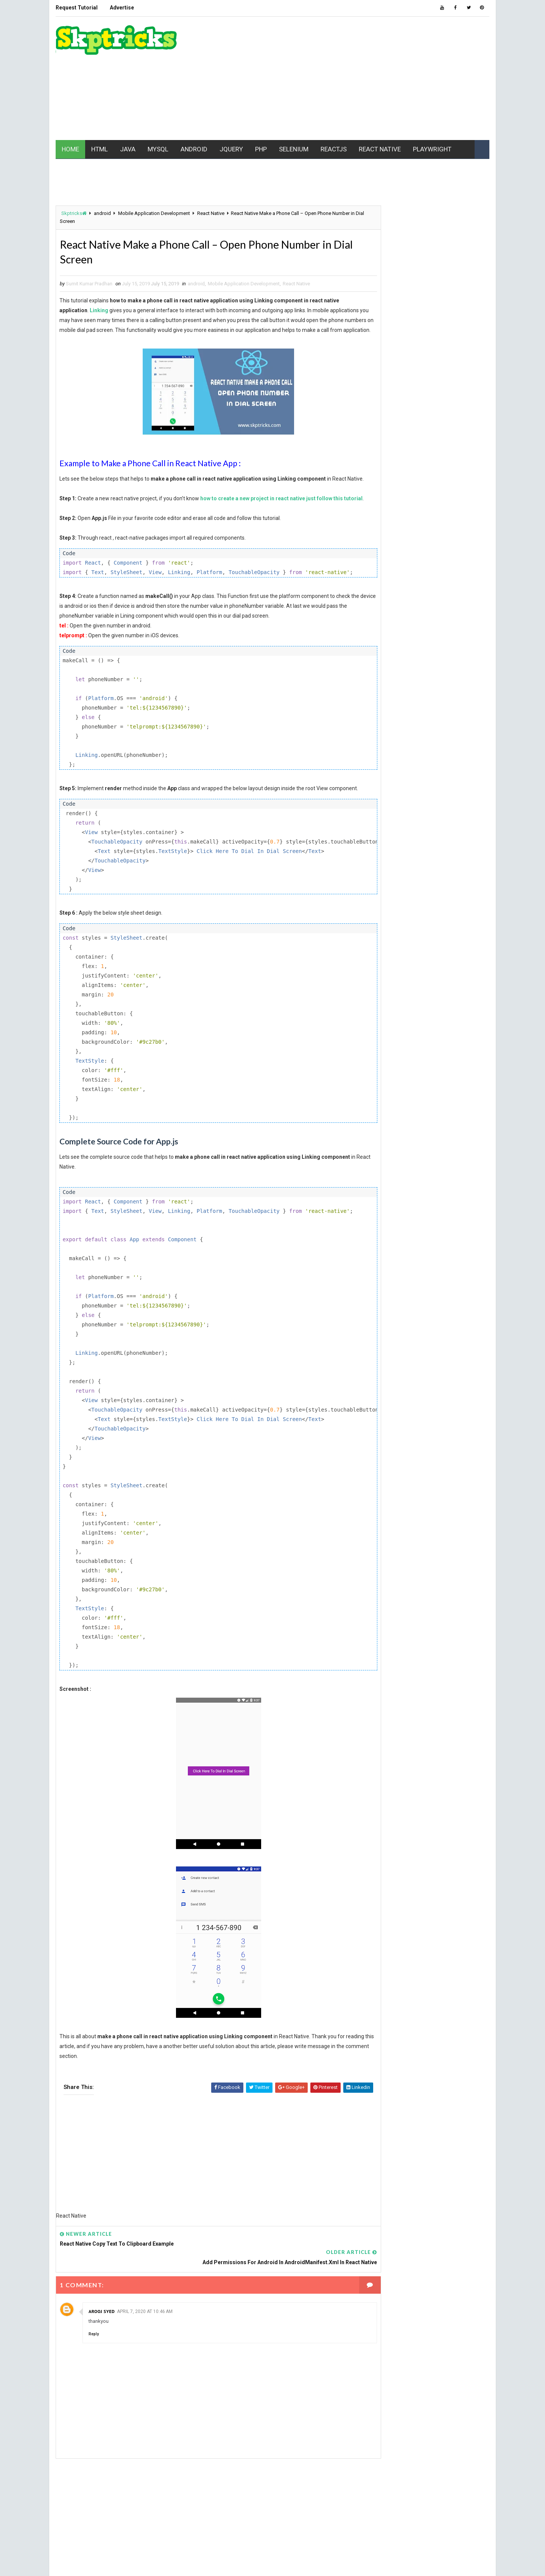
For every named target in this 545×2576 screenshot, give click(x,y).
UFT (420, 744)
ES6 (432, 558)
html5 (450, 585)
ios (372, 598)
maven (409, 625)
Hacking (378, 585)
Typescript (382, 744)
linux (375, 625)
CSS (411, 545)
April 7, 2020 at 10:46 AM (144, 2342)
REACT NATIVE (379, 147)
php (373, 678)
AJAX (374, 519)
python (419, 691)
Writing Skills (385, 770)
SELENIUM (293, 147)
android (101, 212)
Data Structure (387, 558)
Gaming (426, 572)
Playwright (414, 678)
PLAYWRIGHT (431, 147)
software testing (389, 730)
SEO (417, 717)
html (414, 585)
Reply (93, 2365)
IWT (400, 598)
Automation (382, 532)
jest (423, 611)
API (450, 519)
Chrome (378, 545)
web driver (447, 757)
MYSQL (157, 147)
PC (442, 664)
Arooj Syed (101, 2342)
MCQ (441, 625)
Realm (430, 704)
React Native (210, 212)
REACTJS (333, 147)
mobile (376, 638)
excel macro (383, 572)
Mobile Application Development (153, 212)
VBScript (454, 744)
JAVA (127, 147)
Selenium (379, 717)
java (430, 598)
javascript (382, 611)
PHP (260, 147)
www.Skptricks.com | (108, 2562)
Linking (98, 311)
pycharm (379, 691)
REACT (454, 691)
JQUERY (230, 147)
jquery (456, 611)
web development (389, 757)
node (412, 664)
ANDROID (193, 147)
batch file (428, 532)
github (463, 572)
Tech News (443, 730)
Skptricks (73, 212)
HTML (98, 147)
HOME (69, 147)
